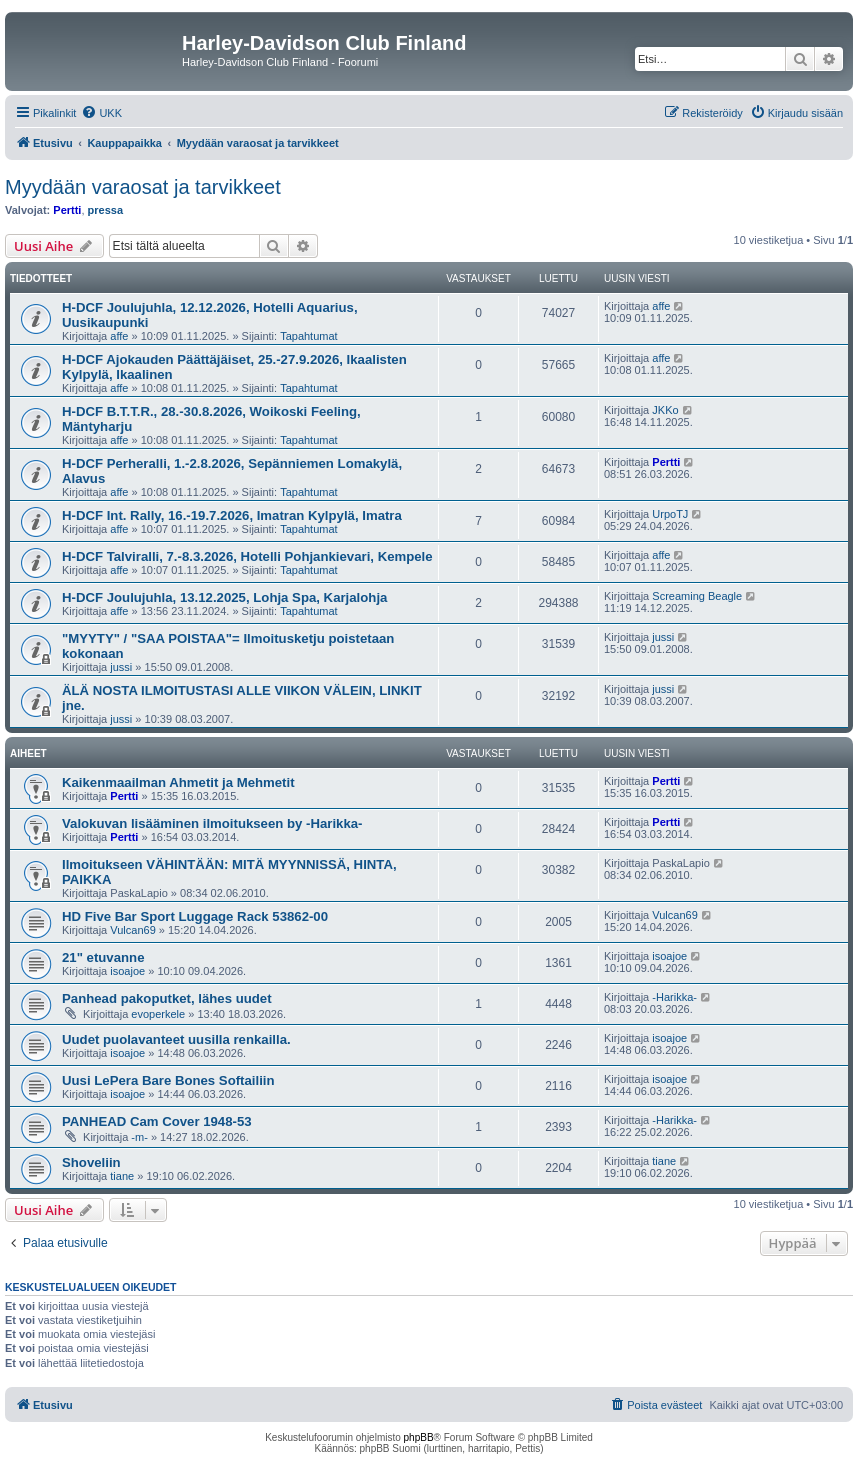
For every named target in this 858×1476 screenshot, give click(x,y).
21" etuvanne (103, 957)
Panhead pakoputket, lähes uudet (167, 998)
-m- (139, 1137)
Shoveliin (91, 1162)
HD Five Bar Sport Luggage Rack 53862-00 (195, 916)
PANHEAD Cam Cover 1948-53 (157, 1121)
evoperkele (158, 1014)
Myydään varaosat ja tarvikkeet (143, 187)
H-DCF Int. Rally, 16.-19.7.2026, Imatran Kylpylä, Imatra (232, 515)
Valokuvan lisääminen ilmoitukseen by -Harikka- (212, 823)
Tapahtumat (308, 336)
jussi (121, 667)
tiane (122, 1176)
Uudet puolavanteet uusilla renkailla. (176, 1039)
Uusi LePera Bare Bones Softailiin (168, 1080)
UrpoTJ (670, 514)
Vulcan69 (132, 930)
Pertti (67, 210)
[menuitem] (101, 113)
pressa (105, 210)
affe (119, 336)
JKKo (665, 410)
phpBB (419, 1437)
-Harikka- (674, 997)
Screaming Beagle (697, 596)
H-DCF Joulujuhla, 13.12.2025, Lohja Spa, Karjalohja (224, 597)
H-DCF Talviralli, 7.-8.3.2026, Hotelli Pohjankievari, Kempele (247, 556)
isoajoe (127, 971)
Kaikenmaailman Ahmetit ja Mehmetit (178, 782)
